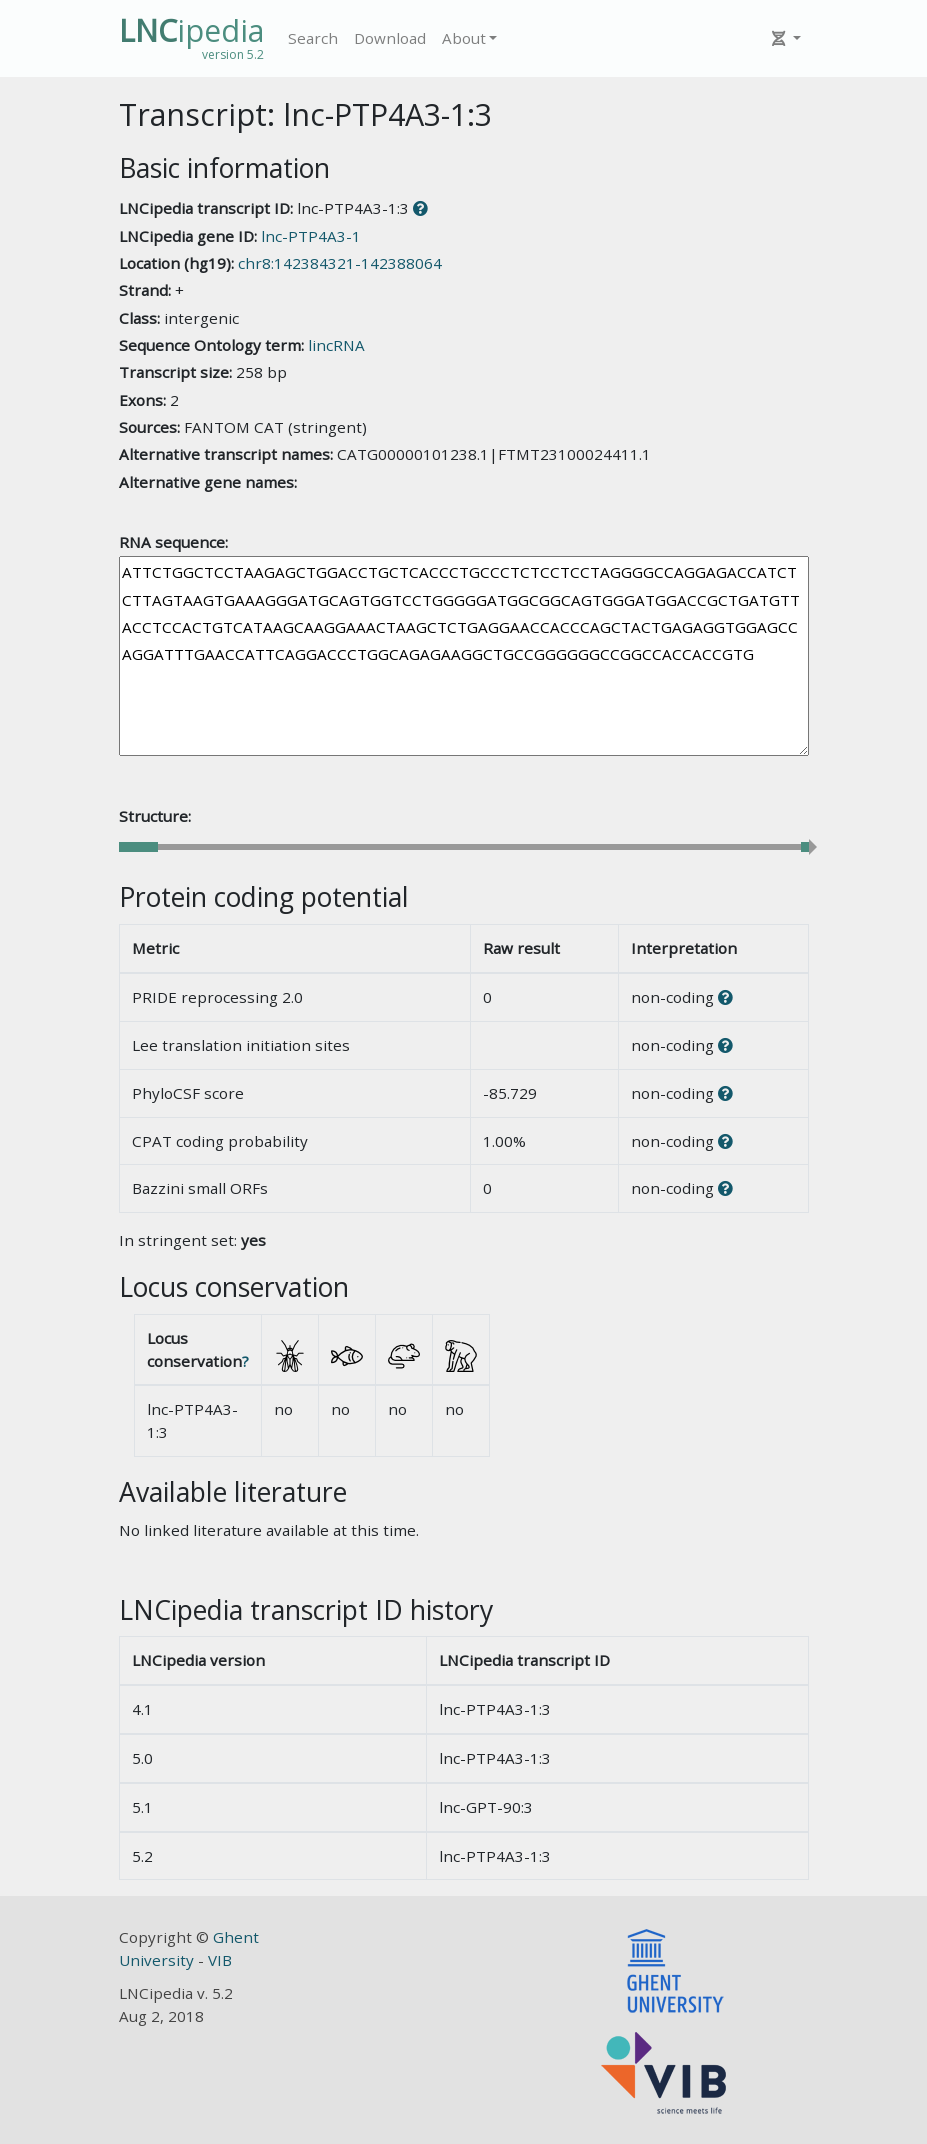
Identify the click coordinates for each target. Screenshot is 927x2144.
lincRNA (336, 345)
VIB (220, 1960)
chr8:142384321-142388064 (340, 263)
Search (313, 38)
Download (390, 38)
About (464, 38)
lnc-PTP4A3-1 (311, 236)
